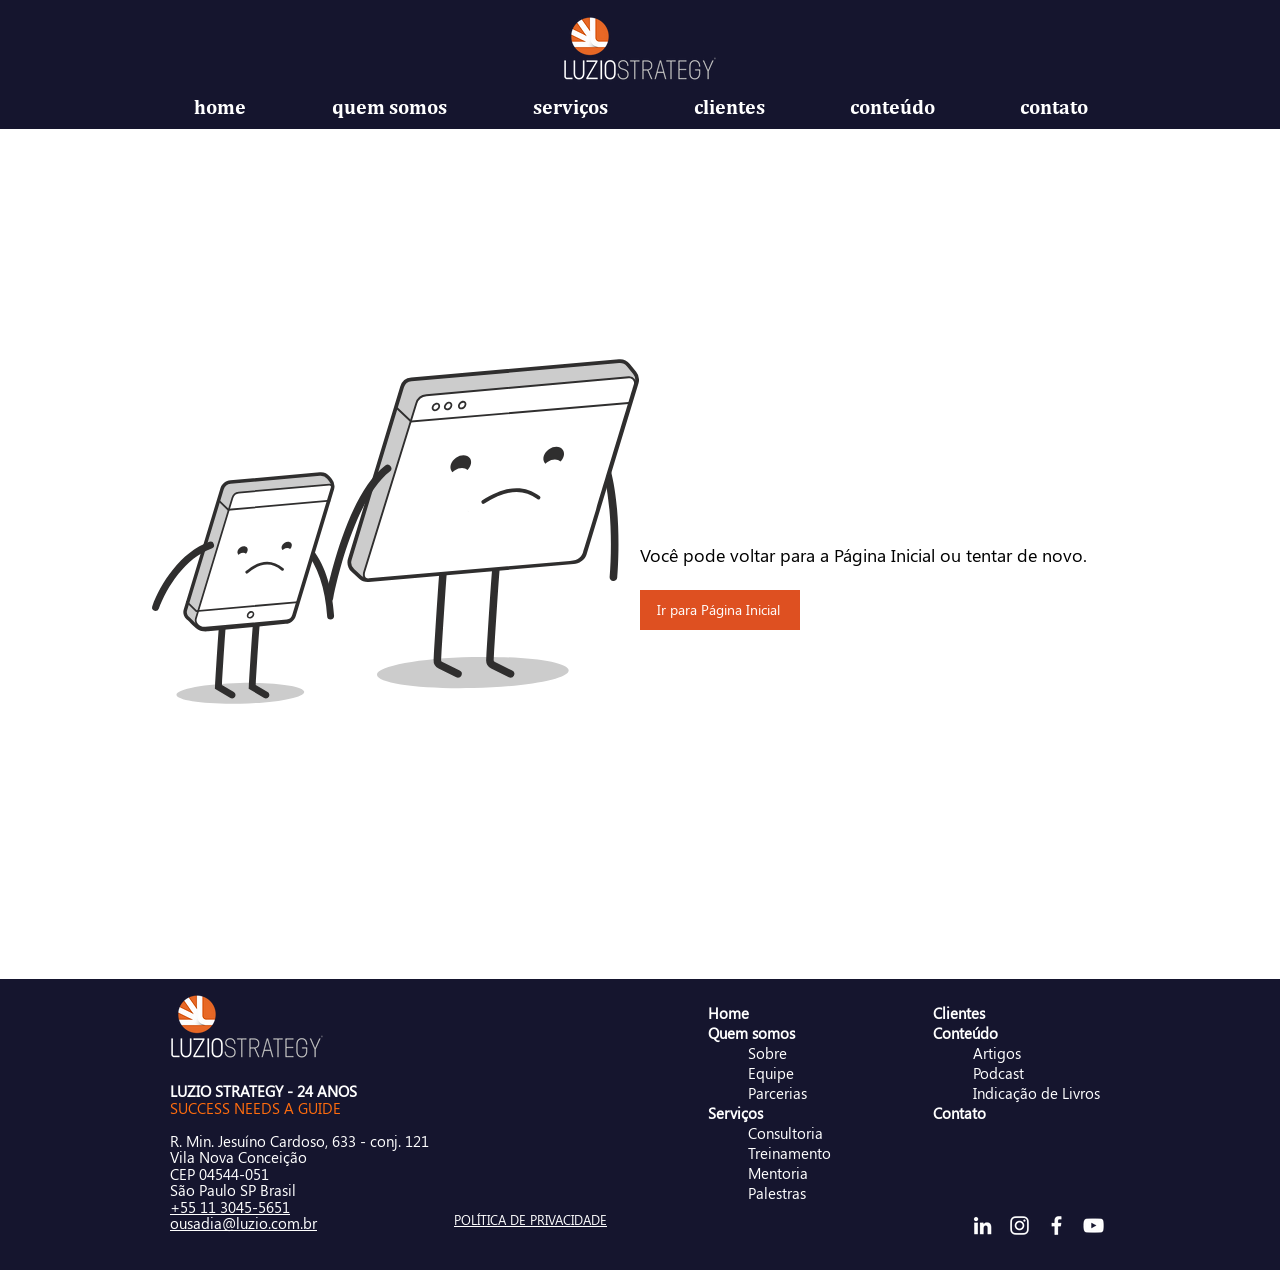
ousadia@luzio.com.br (243, 1223)
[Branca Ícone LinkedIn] (982, 1225)
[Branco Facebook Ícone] (1056, 1225)
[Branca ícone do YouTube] (1093, 1225)
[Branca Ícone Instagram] (1019, 1225)
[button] (389, 107)
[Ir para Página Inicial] (720, 610)
